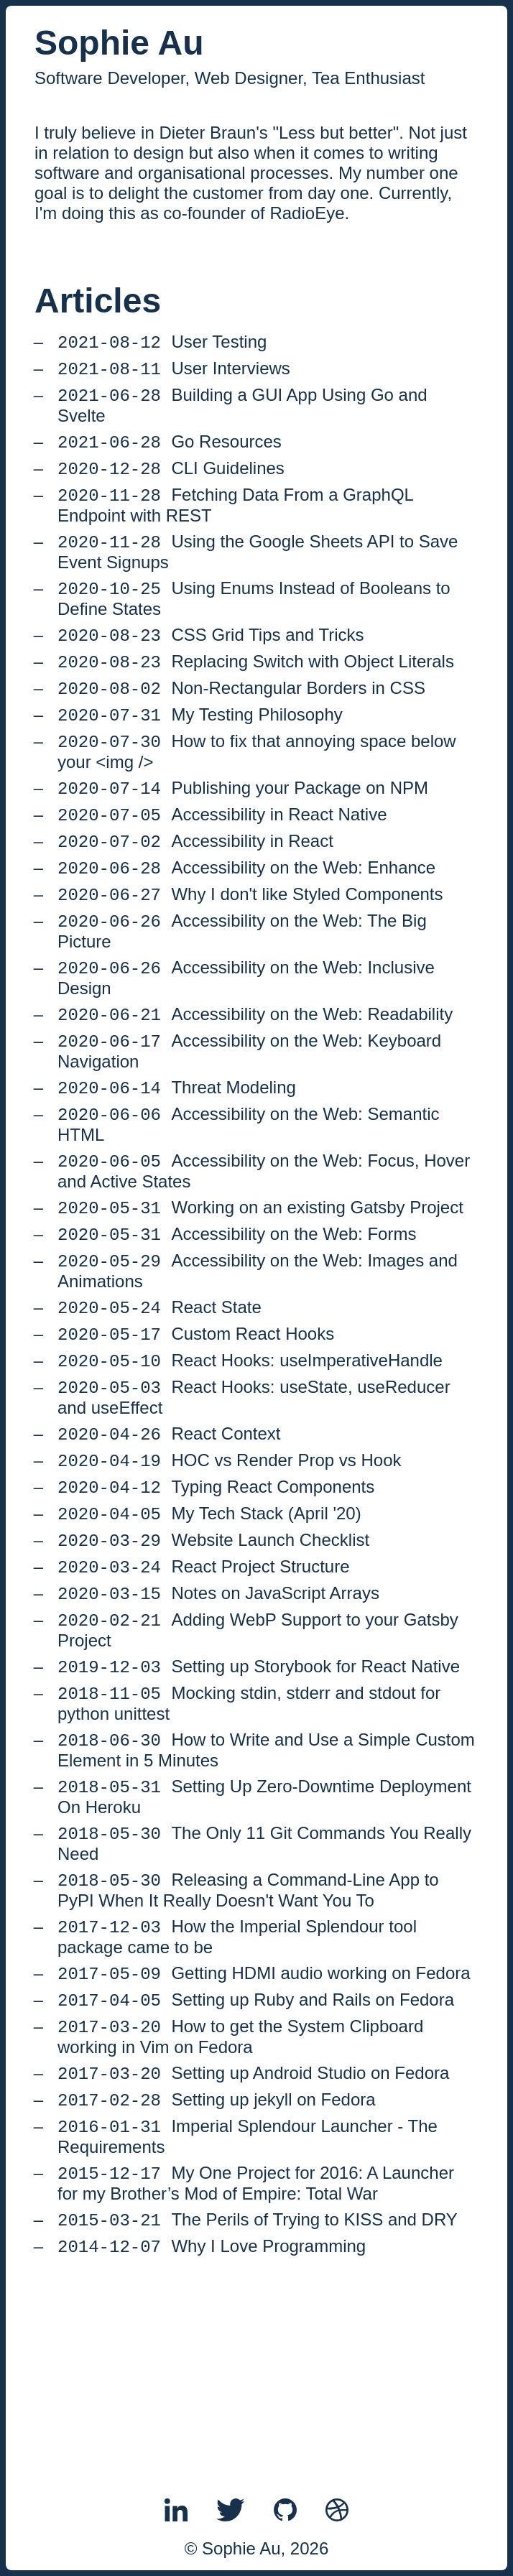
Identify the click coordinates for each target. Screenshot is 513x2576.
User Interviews (173, 374)
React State (159, 1390)
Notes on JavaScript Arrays (218, 1705)
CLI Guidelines (171, 482)
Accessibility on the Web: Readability (255, 1074)
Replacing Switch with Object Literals (255, 690)
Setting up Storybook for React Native (258, 1784)
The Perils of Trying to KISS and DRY (257, 2377)
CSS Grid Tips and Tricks (210, 660)
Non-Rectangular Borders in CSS (241, 719)
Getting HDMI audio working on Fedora (264, 2111)
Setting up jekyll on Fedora (216, 2248)
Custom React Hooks (195, 1420)
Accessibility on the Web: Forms (236, 1311)
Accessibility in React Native (222, 857)
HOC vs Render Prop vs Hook (229, 1557)
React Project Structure (203, 1675)
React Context (168, 1528)
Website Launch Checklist (213, 1646)
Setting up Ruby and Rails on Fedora (255, 2140)
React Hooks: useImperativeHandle (250, 1449)
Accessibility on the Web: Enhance (246, 916)
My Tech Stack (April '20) (209, 1616)
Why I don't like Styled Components (250, 945)
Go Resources (169, 453)
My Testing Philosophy (200, 749)
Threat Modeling (176, 1153)
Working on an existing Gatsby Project (260, 1282)
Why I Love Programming (211, 2407)
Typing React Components (215, 1587)
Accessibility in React (195, 886)
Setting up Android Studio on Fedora (253, 2219)
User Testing (162, 344)
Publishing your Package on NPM (242, 828)
